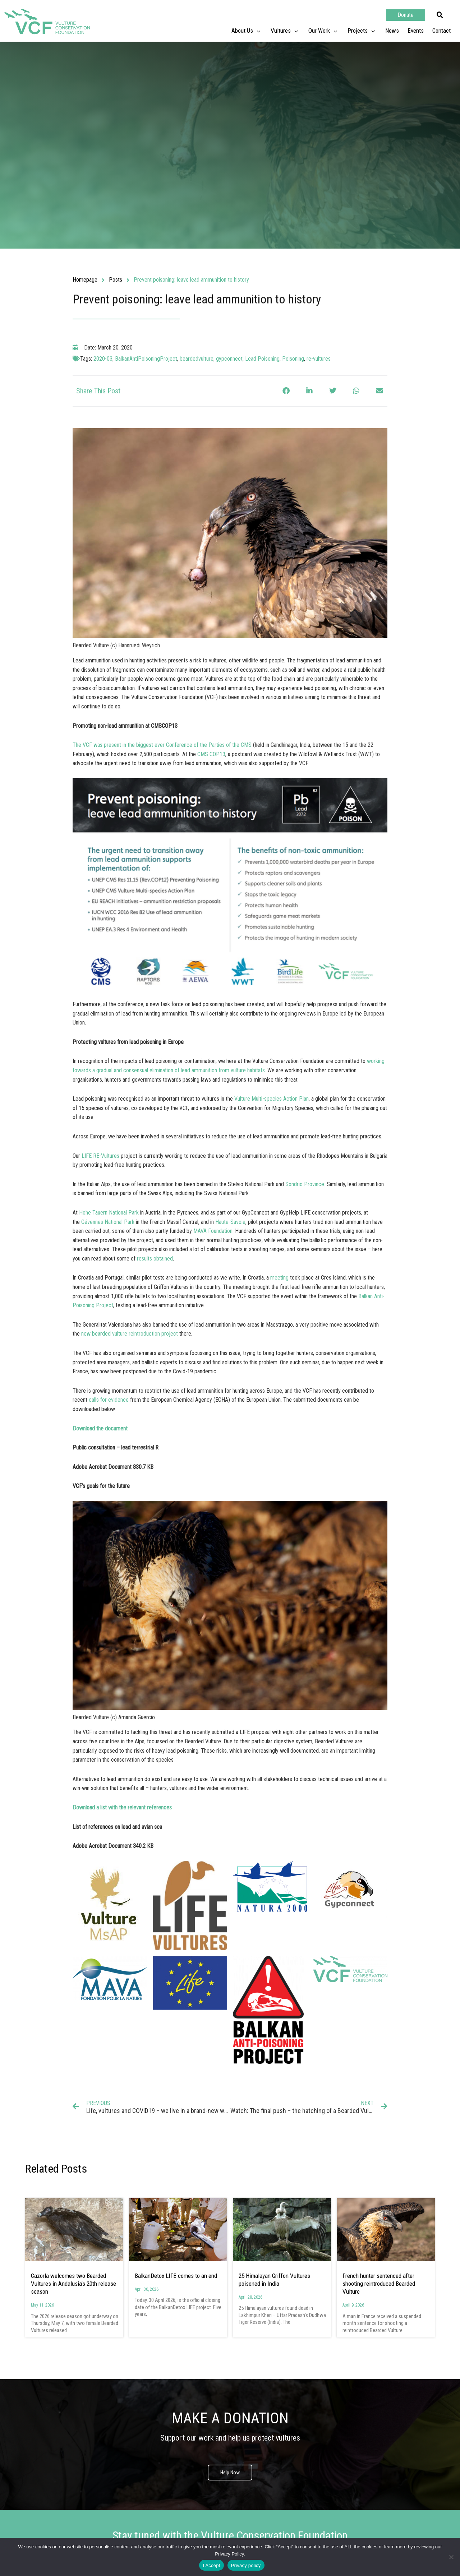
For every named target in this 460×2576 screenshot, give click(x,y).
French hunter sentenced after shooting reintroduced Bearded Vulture (378, 2283)
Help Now (230, 2472)
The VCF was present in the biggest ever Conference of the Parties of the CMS (162, 744)
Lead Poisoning (262, 358)
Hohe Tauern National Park (109, 1212)
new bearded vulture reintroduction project (129, 1333)
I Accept (211, 2565)
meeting (279, 1277)
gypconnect (229, 358)
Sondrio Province (304, 1184)
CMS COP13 (211, 754)
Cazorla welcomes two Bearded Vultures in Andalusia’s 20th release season (73, 2283)
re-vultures (319, 358)
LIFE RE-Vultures (100, 1155)
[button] (440, 15)
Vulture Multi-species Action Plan (271, 1098)
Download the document (100, 1428)
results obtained (155, 1258)
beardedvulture (196, 358)
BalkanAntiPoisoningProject (146, 358)
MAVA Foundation (213, 1230)
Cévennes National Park (107, 1221)
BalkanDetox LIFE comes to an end (176, 2275)
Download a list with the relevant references (122, 1807)
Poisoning (293, 358)
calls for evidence (109, 1399)
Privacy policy (246, 2565)
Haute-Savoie (230, 1221)
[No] (451, 2557)
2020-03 (102, 358)
